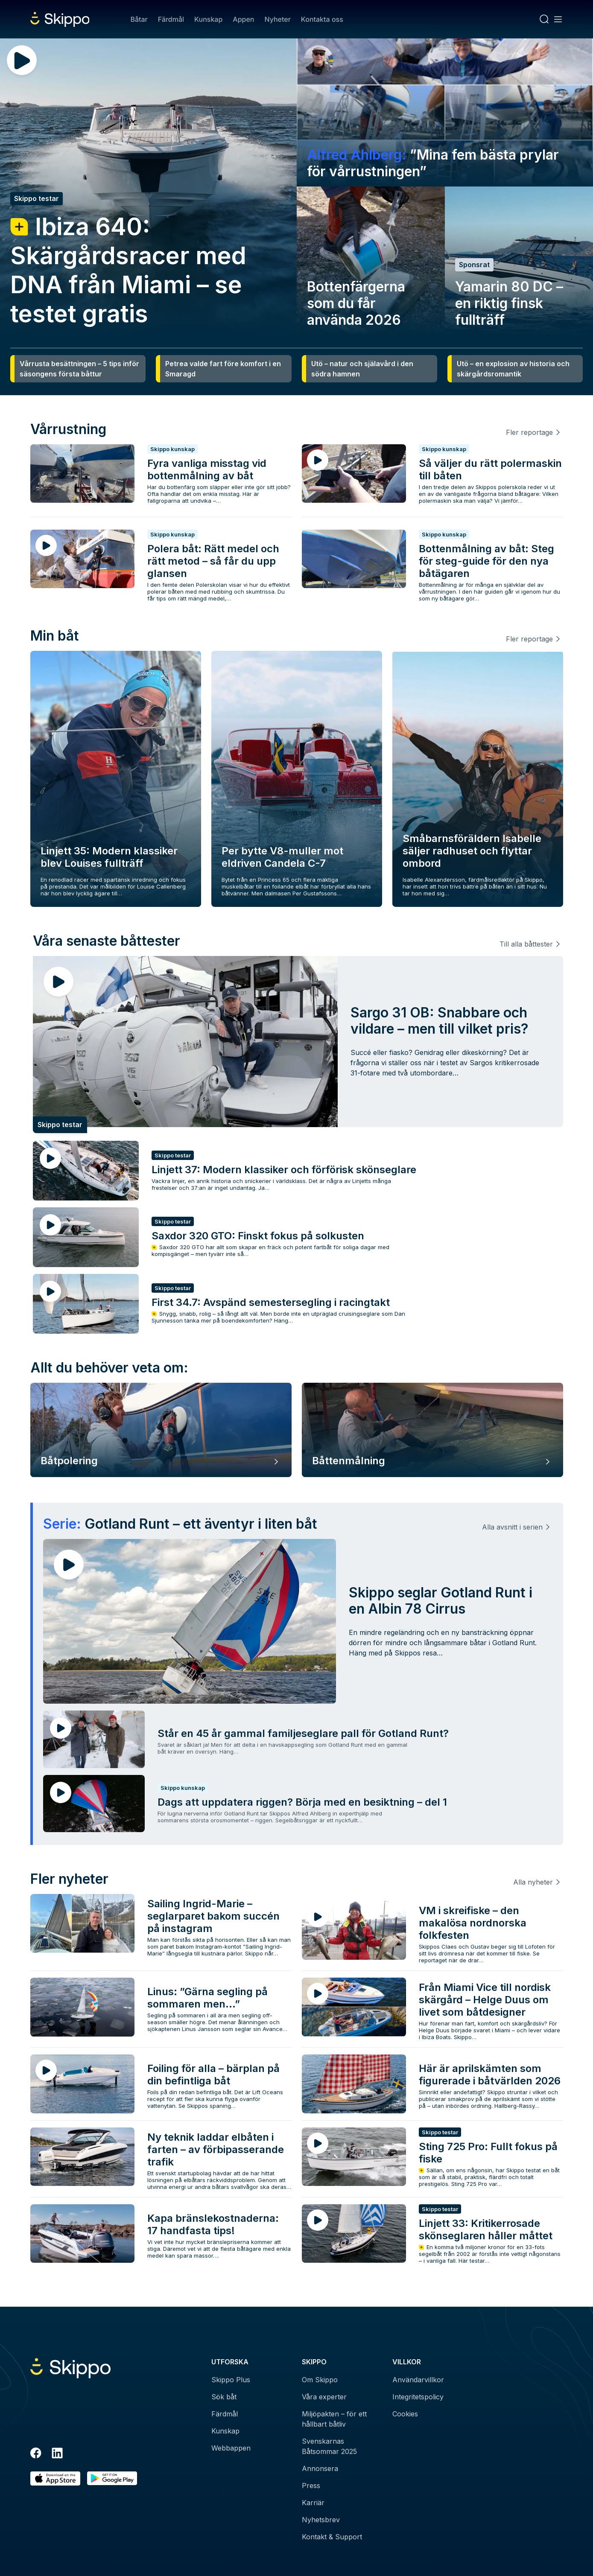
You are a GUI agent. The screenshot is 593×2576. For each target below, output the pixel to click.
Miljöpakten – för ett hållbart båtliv (334, 2419)
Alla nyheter (533, 1882)
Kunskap (208, 19)
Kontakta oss (322, 19)
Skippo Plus (230, 2379)
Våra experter (324, 2396)
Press (311, 2485)
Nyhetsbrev (321, 2519)
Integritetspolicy (418, 2396)
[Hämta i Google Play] (112, 2478)
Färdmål (171, 19)
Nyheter (277, 19)
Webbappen (231, 2448)
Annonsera (320, 2468)
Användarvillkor (418, 2379)
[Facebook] (35, 2454)
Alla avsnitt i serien (512, 1527)
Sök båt (224, 2396)
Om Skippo (320, 2379)
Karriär (313, 2502)
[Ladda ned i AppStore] (55, 2478)
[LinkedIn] (57, 2454)
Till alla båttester (526, 944)
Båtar (138, 19)
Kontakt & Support (332, 2536)
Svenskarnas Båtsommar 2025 (329, 2446)
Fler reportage (529, 432)
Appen (243, 19)
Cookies (405, 2414)
